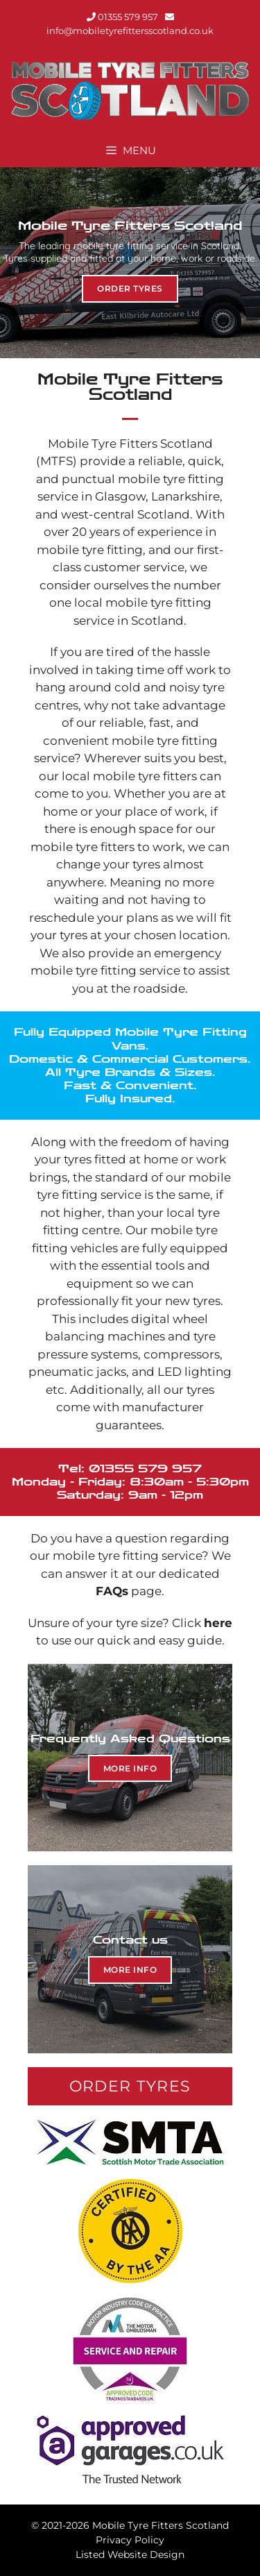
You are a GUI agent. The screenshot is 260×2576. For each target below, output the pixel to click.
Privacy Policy (130, 2540)
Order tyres (130, 288)
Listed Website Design (130, 2554)
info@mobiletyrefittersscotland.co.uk (130, 30)
